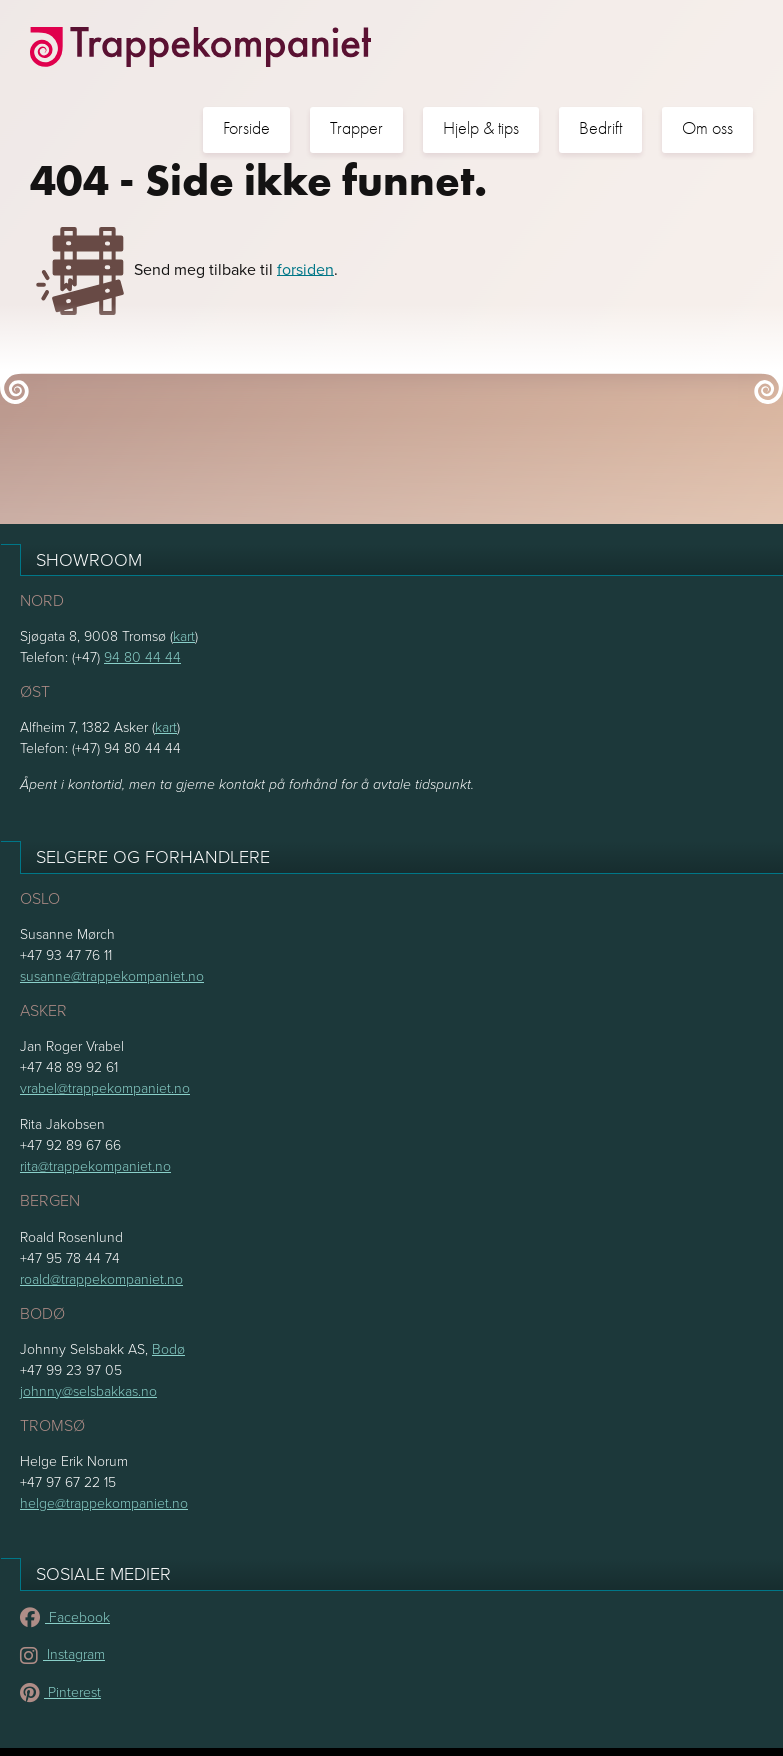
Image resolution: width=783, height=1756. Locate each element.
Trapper (356, 128)
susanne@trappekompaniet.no (112, 975)
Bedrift (600, 128)
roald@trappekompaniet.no (101, 1278)
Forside (246, 128)
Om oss (707, 128)
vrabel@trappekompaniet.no (105, 1087)
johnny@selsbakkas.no (88, 1390)
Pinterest (60, 1691)
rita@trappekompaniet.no (95, 1165)
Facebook (65, 1616)
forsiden (305, 268)
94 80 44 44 (142, 656)
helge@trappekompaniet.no (104, 1502)
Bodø (168, 1348)
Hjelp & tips (481, 128)
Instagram (62, 1653)
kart (184, 635)
